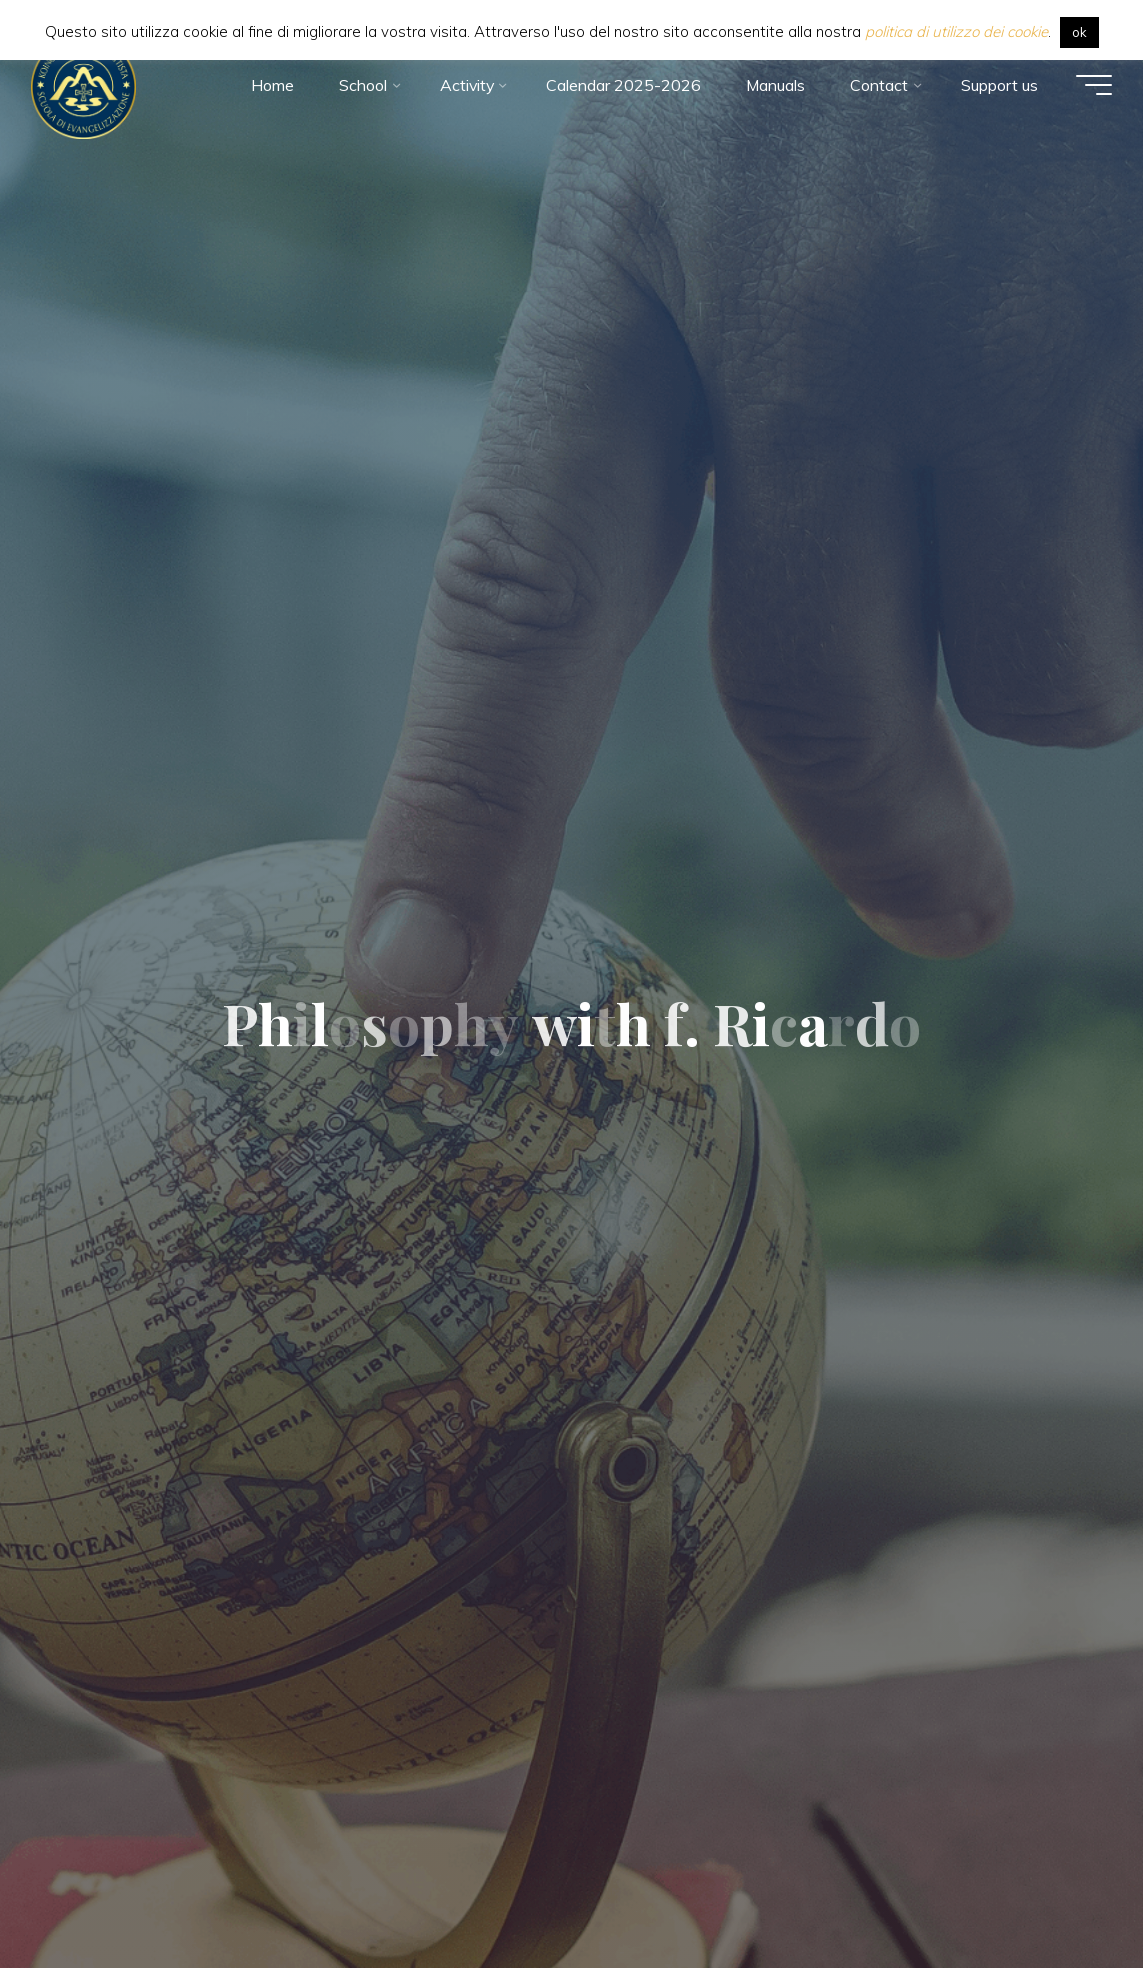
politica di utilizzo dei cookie (956, 31)
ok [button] (1079, 32)
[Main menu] (1093, 85)
